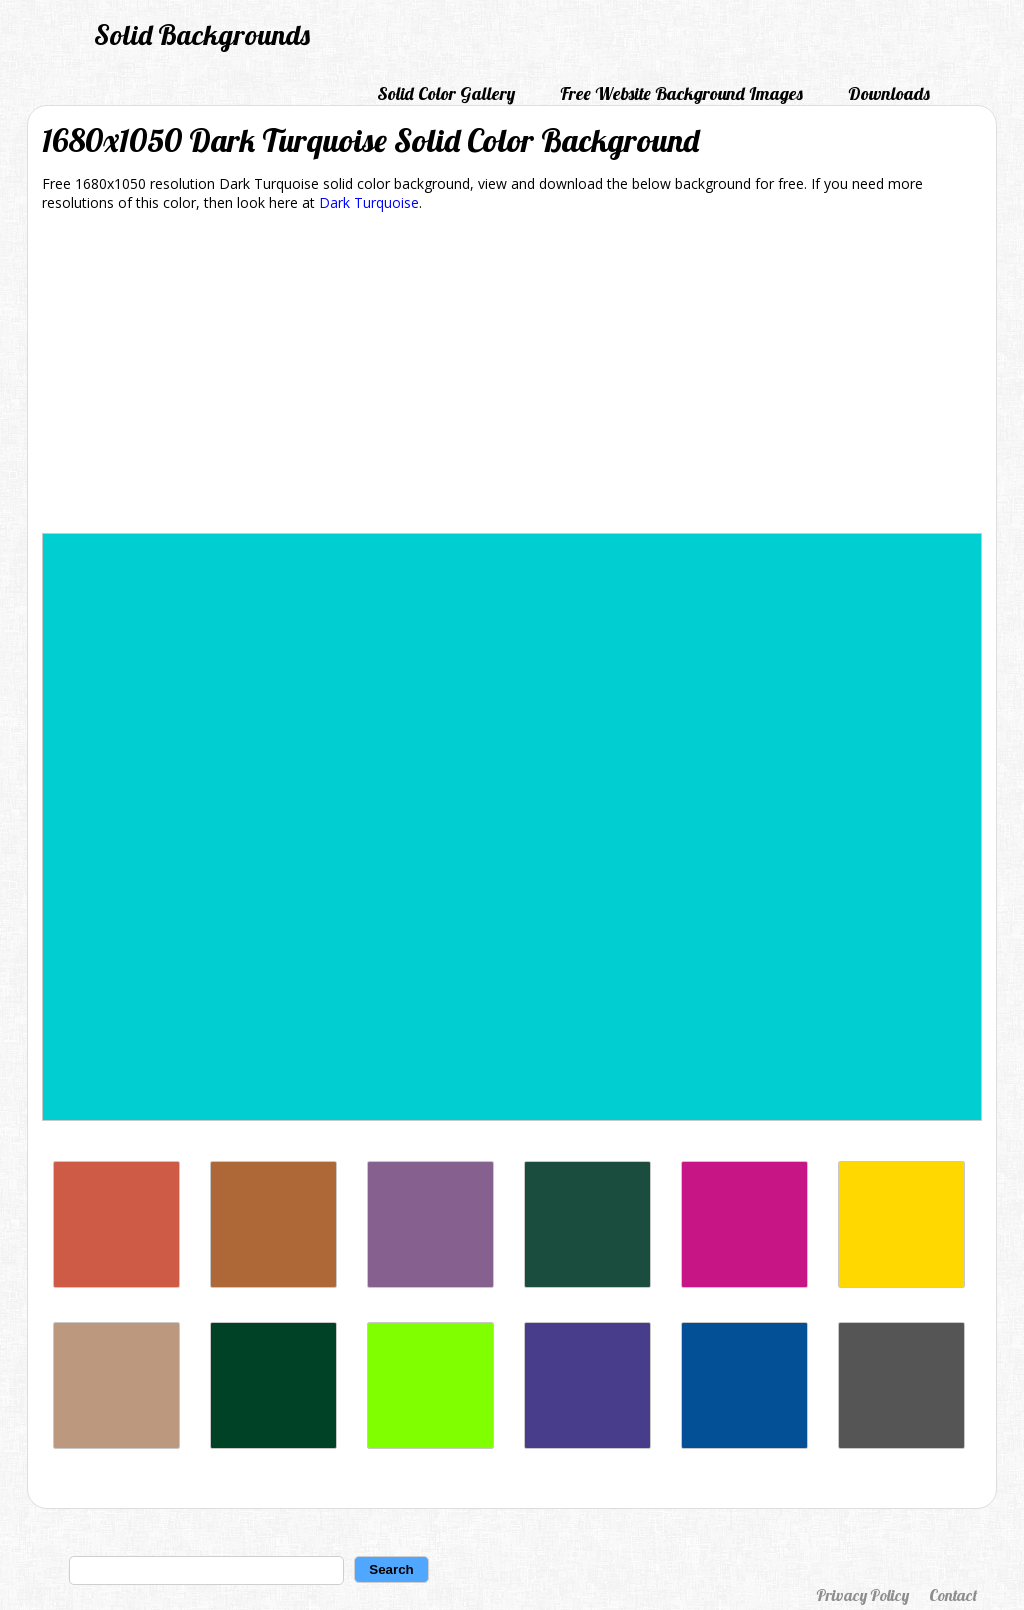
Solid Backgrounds (202, 34)
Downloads (889, 93)
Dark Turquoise (369, 202)
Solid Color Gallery (446, 93)
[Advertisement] (512, 376)
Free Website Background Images (681, 93)
